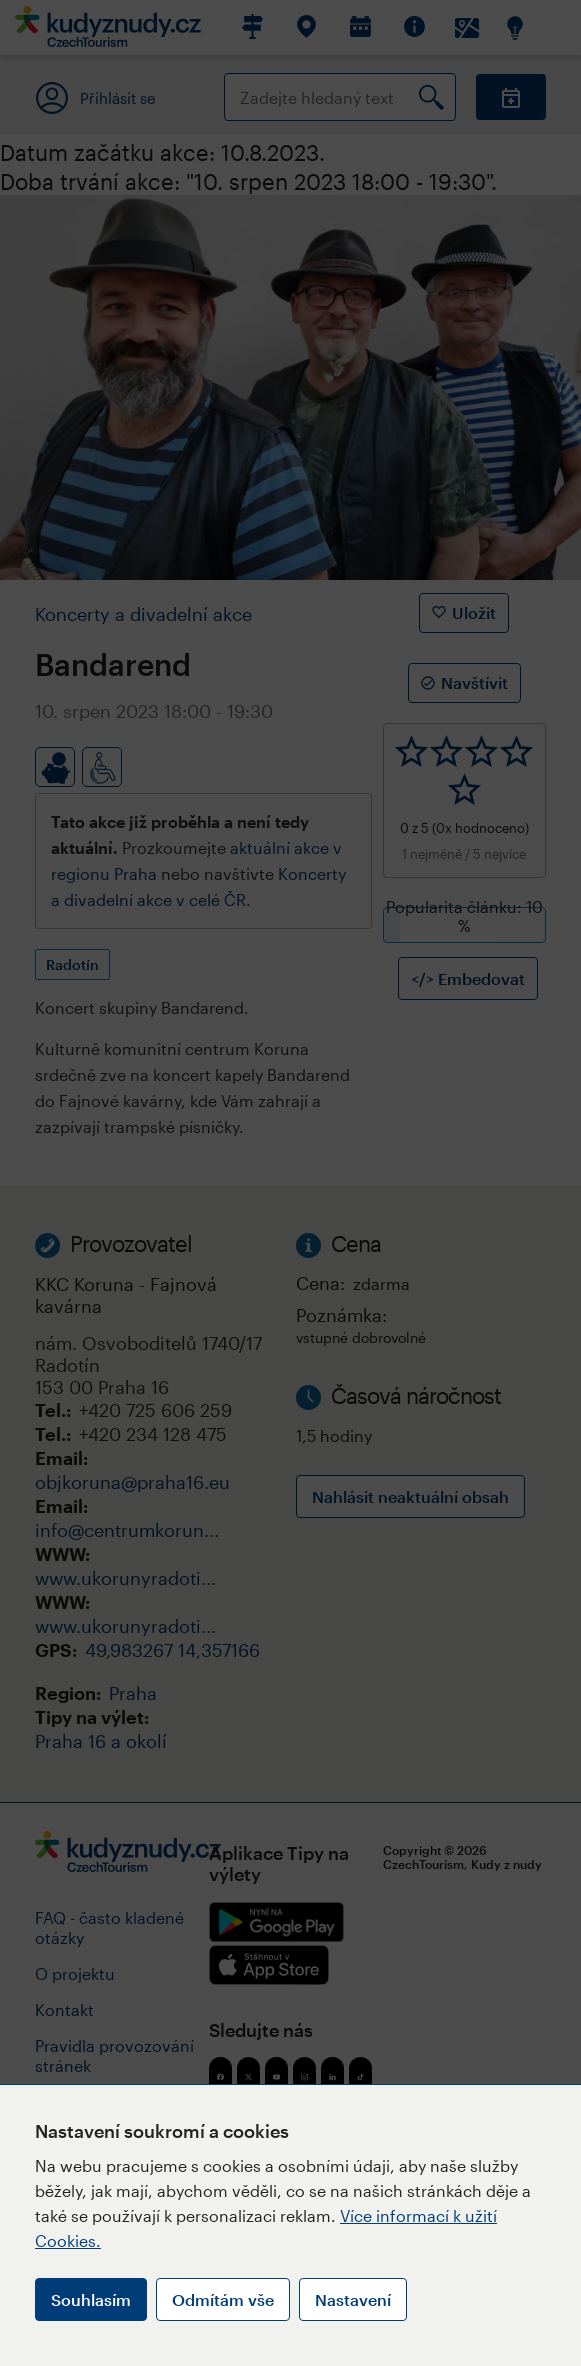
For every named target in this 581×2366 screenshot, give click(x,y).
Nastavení (353, 2299)
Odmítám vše (223, 2299)
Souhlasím (91, 2299)
